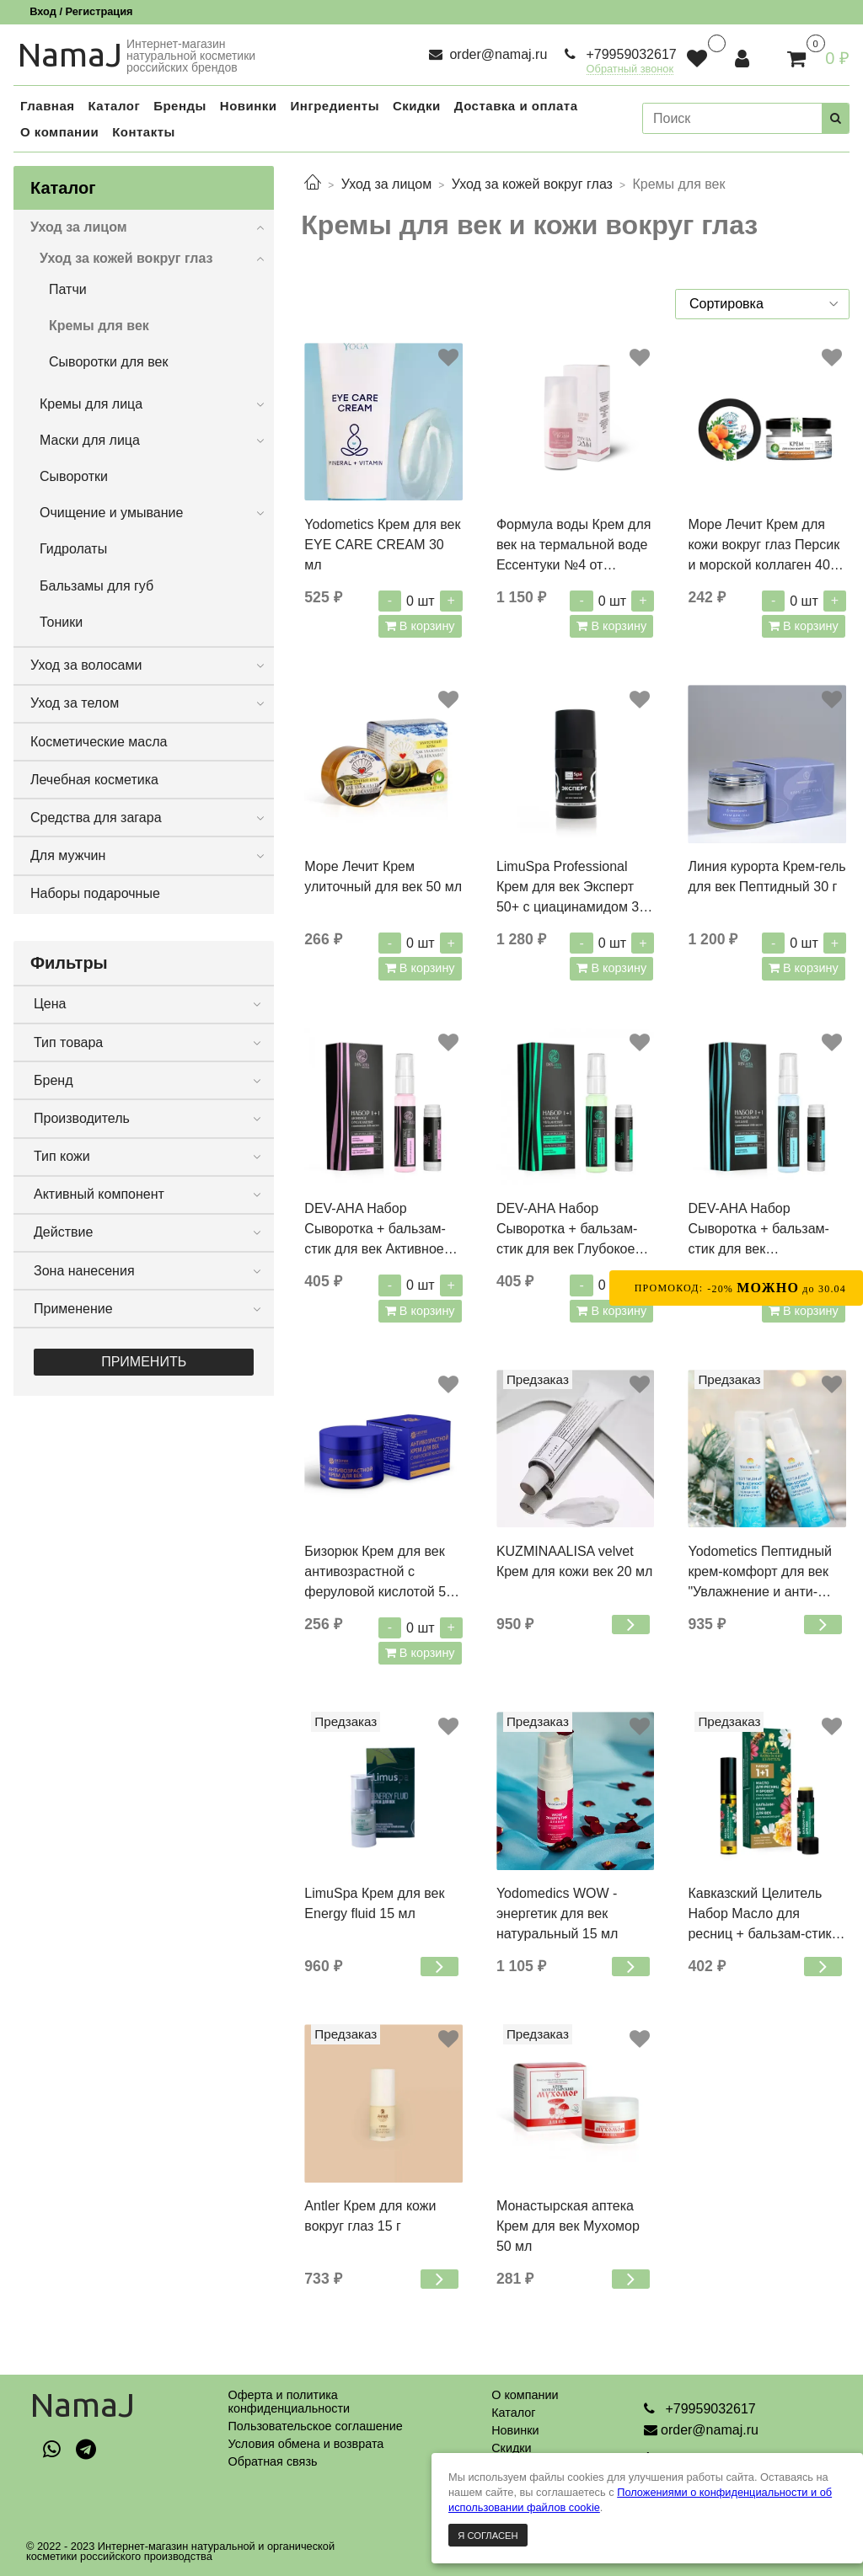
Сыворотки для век (108, 362)
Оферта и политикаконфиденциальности (289, 2401)
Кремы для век (99, 325)
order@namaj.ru (496, 54)
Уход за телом (74, 703)
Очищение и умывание (111, 512)
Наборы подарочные (95, 893)
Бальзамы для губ (96, 586)
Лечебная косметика (94, 779)
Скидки (511, 2448)
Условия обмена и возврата (305, 2443)
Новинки (515, 2430)
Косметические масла (99, 742)
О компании (524, 2395)
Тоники (61, 622)
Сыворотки (74, 476)
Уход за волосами (86, 665)
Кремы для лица (91, 404)
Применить (143, 1362)
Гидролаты (73, 549)
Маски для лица (90, 440)
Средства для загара (96, 817)
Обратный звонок (630, 69)
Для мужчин (67, 855)
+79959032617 (629, 54)
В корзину (425, 626)
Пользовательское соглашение (315, 2426)
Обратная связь (272, 2461)
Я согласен (487, 2536)
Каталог (513, 2412)
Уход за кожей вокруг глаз (532, 184)
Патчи (68, 289)
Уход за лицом (386, 184)
